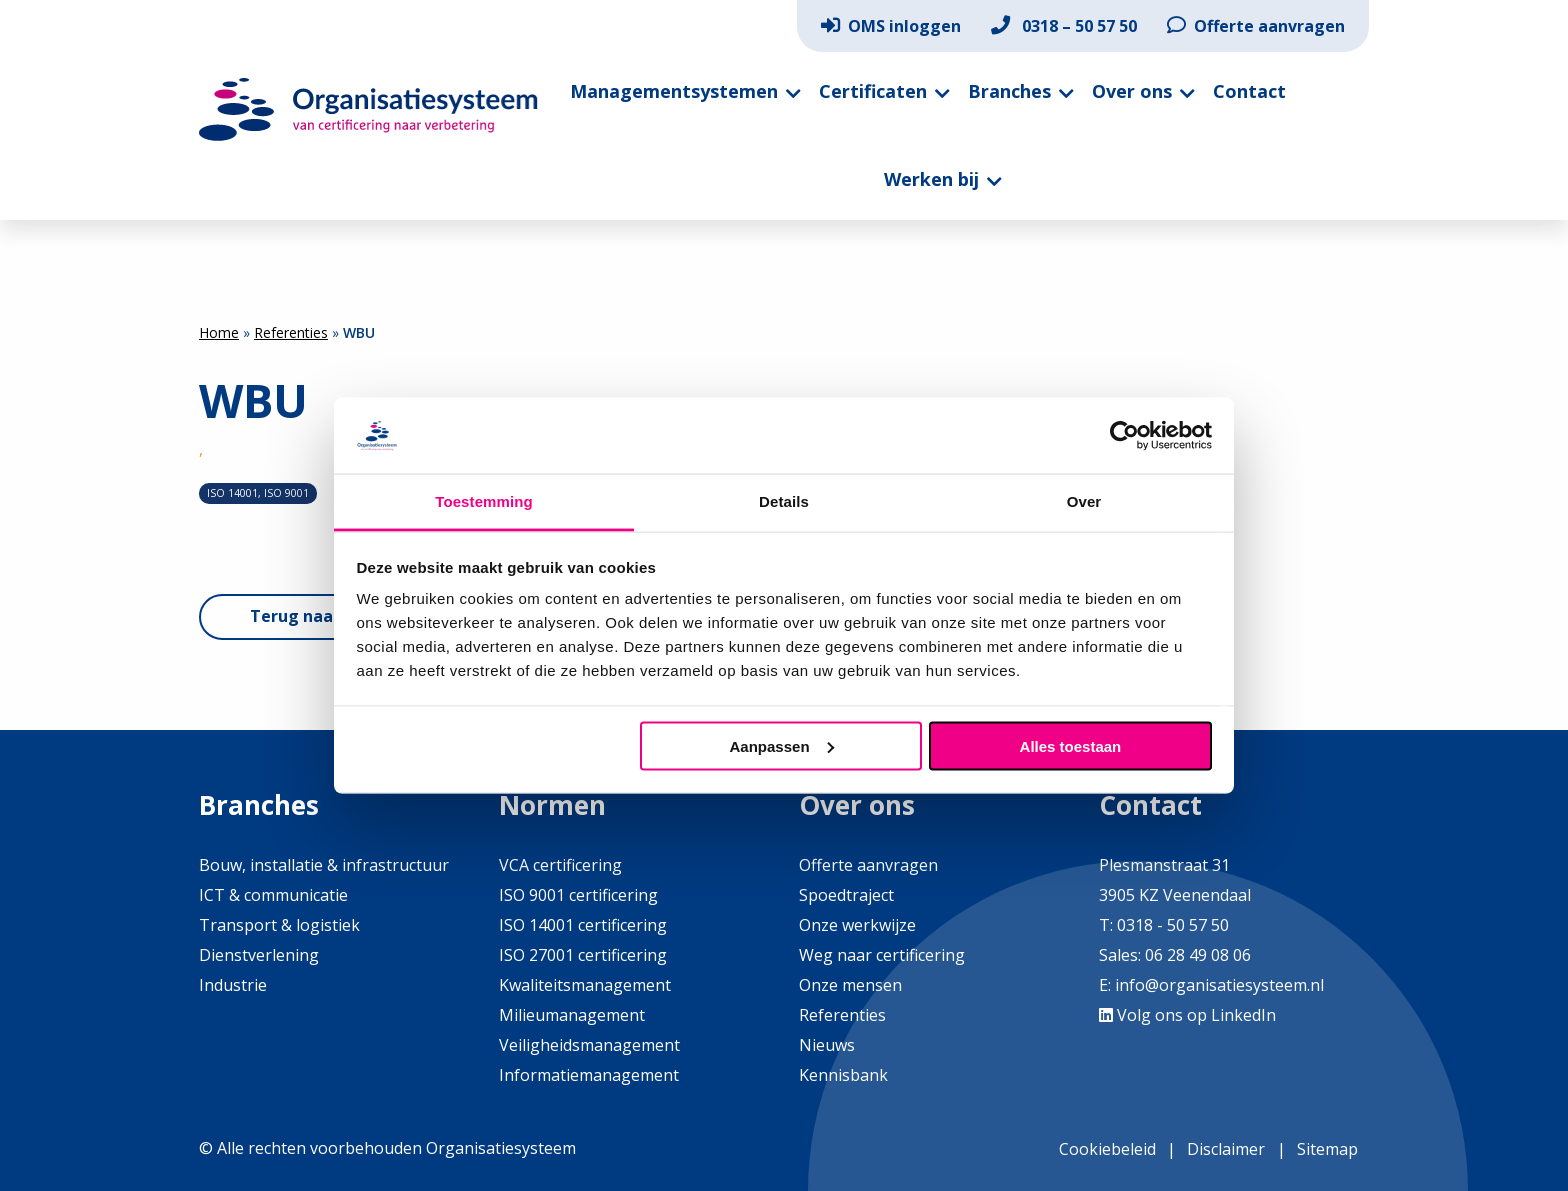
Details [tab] (784, 501)
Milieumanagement (572, 1015)
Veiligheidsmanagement (589, 1045)
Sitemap (1327, 1149)
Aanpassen (782, 745)
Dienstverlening (259, 955)
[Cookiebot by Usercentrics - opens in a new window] (1124, 435)
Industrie (233, 985)
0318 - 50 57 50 (1173, 925)
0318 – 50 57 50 (1064, 26)
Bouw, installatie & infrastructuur (324, 865)
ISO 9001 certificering (578, 895)
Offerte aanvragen (1256, 26)
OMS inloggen (891, 26)
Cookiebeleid (1107, 1149)
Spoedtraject (846, 895)
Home (219, 332)
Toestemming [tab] (484, 501)
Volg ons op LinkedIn (1187, 1015)
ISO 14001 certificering (583, 925)
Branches (1009, 91)
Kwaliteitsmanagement (585, 985)
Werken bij (931, 179)
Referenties (291, 332)
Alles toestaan (1071, 745)
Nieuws (827, 1045)
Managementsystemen (674, 91)
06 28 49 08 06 (1196, 955)
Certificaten (873, 91)
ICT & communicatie (273, 895)
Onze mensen (850, 985)
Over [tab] (1084, 501)
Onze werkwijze (857, 925)
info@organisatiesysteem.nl (1219, 985)
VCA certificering (560, 865)
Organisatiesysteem (368, 109)
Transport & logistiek (279, 925)
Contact (1249, 91)
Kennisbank (843, 1075)
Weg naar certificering (882, 955)
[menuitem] (891, 26)
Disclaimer (1226, 1149)
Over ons (1132, 91)
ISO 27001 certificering (583, 955)
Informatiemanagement (589, 1075)
